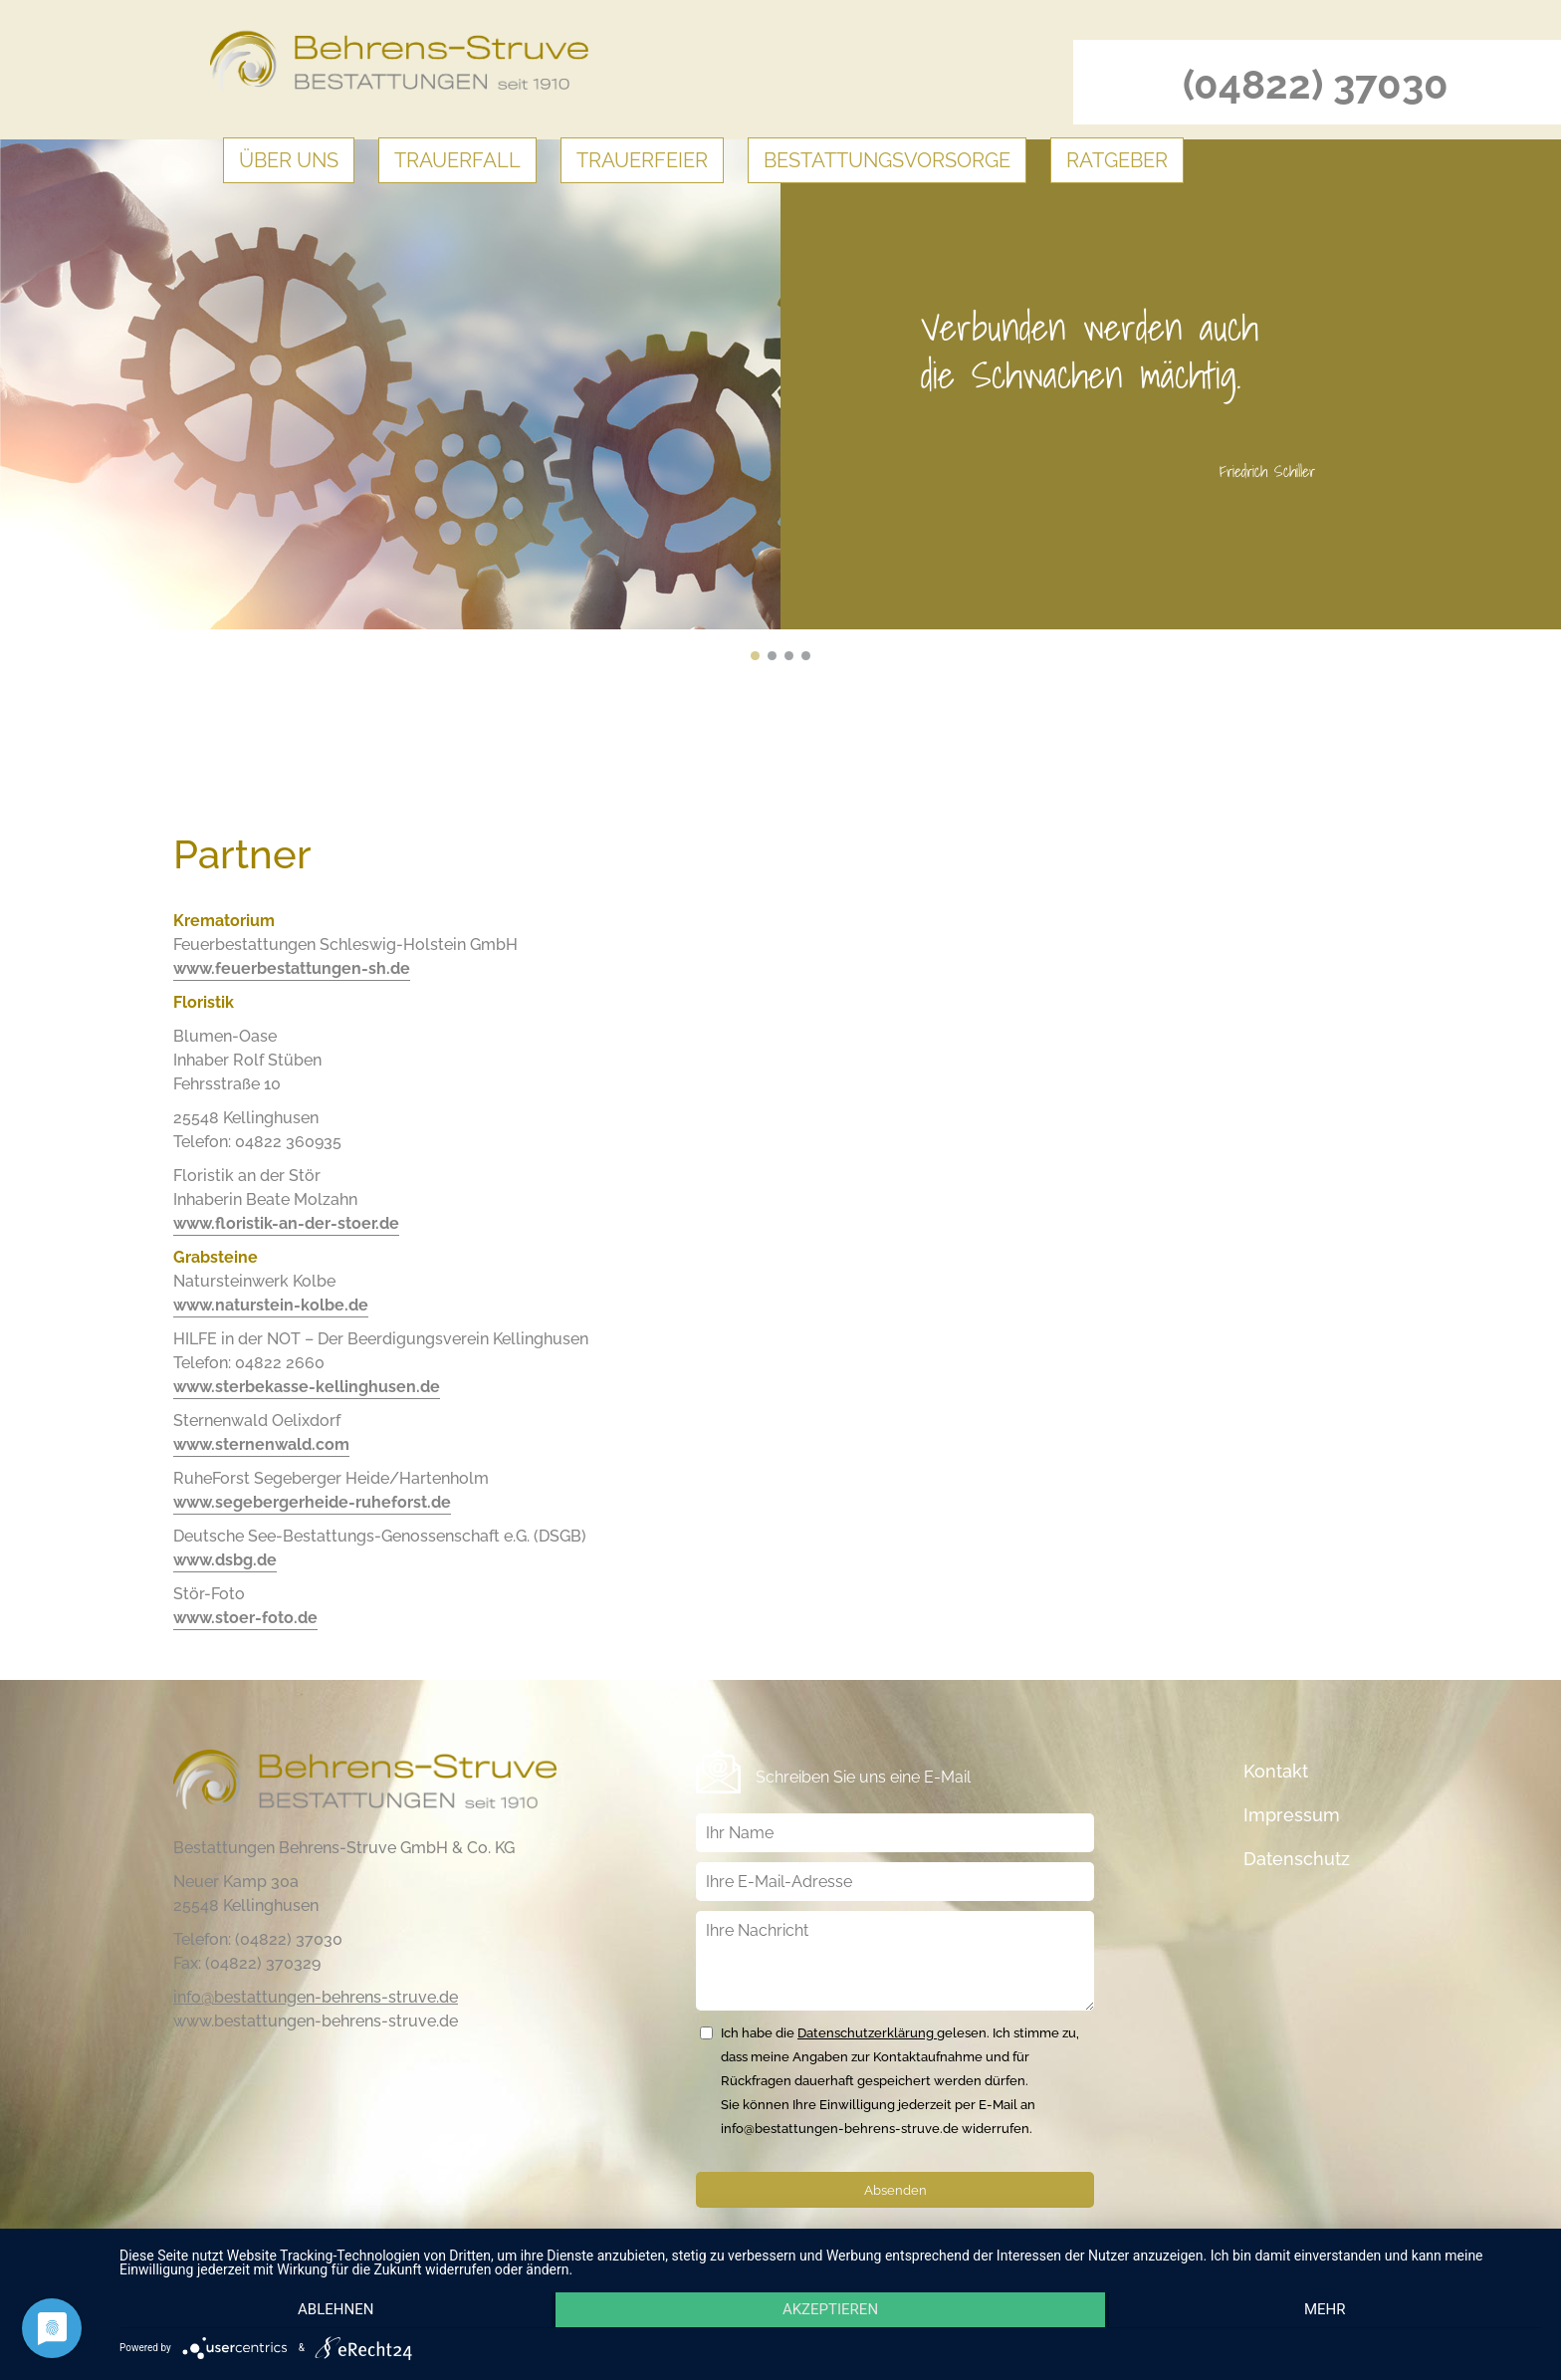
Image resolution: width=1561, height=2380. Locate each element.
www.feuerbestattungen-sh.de (291, 968)
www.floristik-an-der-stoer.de (286, 1223)
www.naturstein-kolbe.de (270, 1305)
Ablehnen (331, 2311)
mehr (1329, 2311)
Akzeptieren (830, 2311)
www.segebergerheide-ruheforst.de (312, 1502)
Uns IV (772, 655)
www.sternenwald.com (261, 1444)
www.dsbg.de (225, 1559)
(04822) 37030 (1316, 84)
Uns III (788, 655)
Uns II (805, 655)
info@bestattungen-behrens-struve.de (315, 1997)
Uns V (755, 655)
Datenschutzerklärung (867, 2032)
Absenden (895, 2190)
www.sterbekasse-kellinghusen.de (306, 1386)
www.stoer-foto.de (245, 1617)
